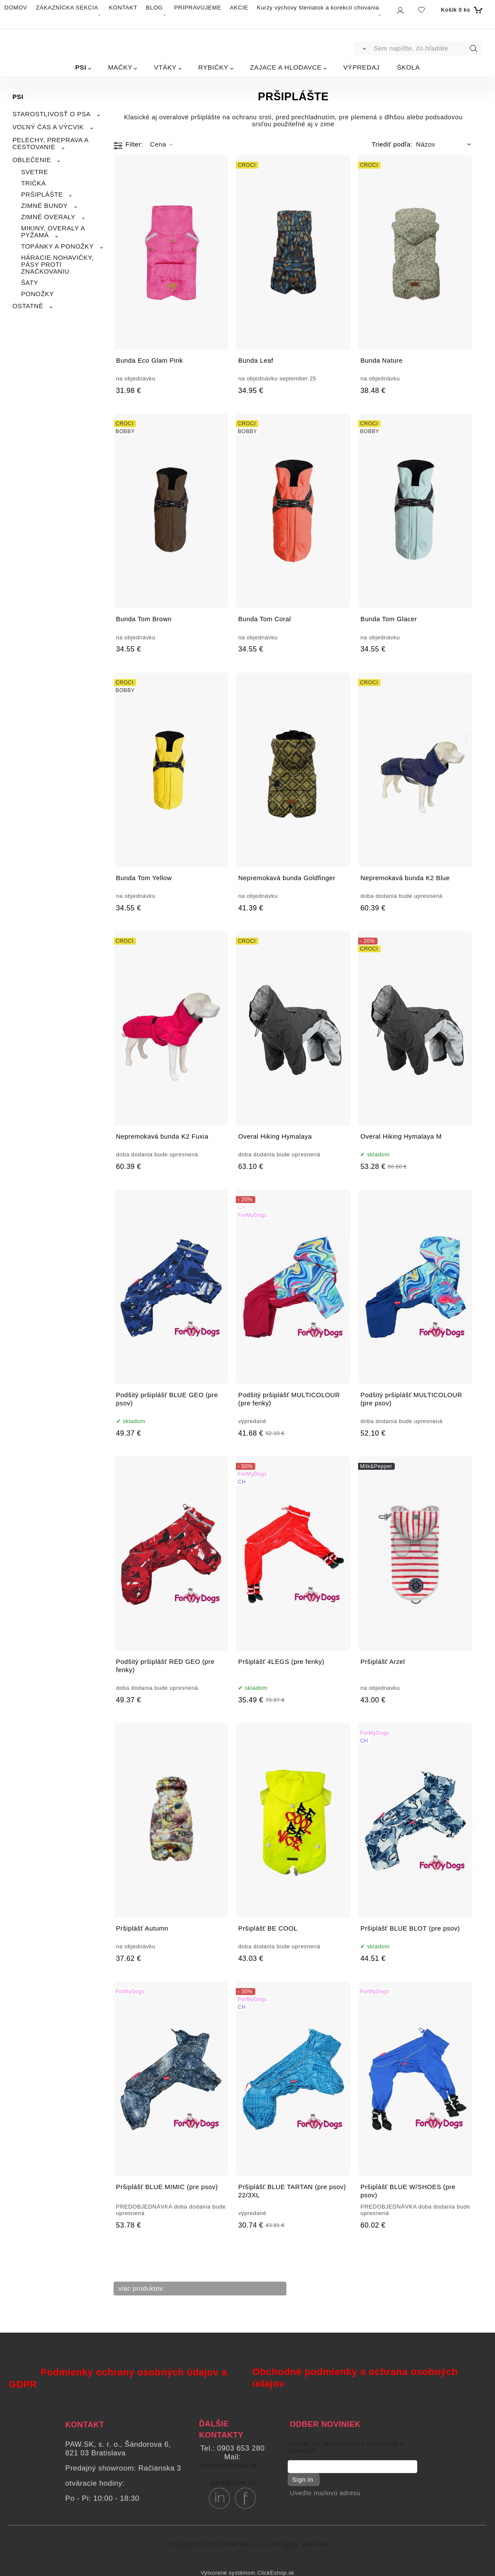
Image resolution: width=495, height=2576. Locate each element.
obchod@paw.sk (229, 2465)
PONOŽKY (37, 293)
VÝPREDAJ (361, 67)
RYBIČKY (213, 67)
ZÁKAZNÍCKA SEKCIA (67, 7)
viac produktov (144, 2288)
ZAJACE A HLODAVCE (286, 67)
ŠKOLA (408, 67)
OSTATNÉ (28, 306)
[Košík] (460, 9)
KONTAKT (123, 7)
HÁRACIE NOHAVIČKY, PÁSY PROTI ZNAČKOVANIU (57, 264)
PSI (80, 67)
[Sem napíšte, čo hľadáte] (427, 48)
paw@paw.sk (233, 2483)
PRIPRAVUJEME (197, 7)
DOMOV (15, 7)
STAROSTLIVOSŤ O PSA (52, 114)
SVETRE (34, 172)
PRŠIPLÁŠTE (42, 194)
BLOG (154, 7)
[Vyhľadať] (362, 48)
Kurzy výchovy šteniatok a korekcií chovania (318, 7)
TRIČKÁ (33, 183)
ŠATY (29, 282)
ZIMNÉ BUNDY (44, 205)
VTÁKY (165, 67)
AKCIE (239, 7)
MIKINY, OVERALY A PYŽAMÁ (53, 232)
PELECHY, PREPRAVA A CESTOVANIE (51, 143)
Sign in (300, 2479)
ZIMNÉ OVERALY (48, 217)
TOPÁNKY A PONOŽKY (57, 246)
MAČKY (120, 67)
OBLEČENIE (32, 159)
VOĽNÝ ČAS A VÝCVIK (48, 127)
